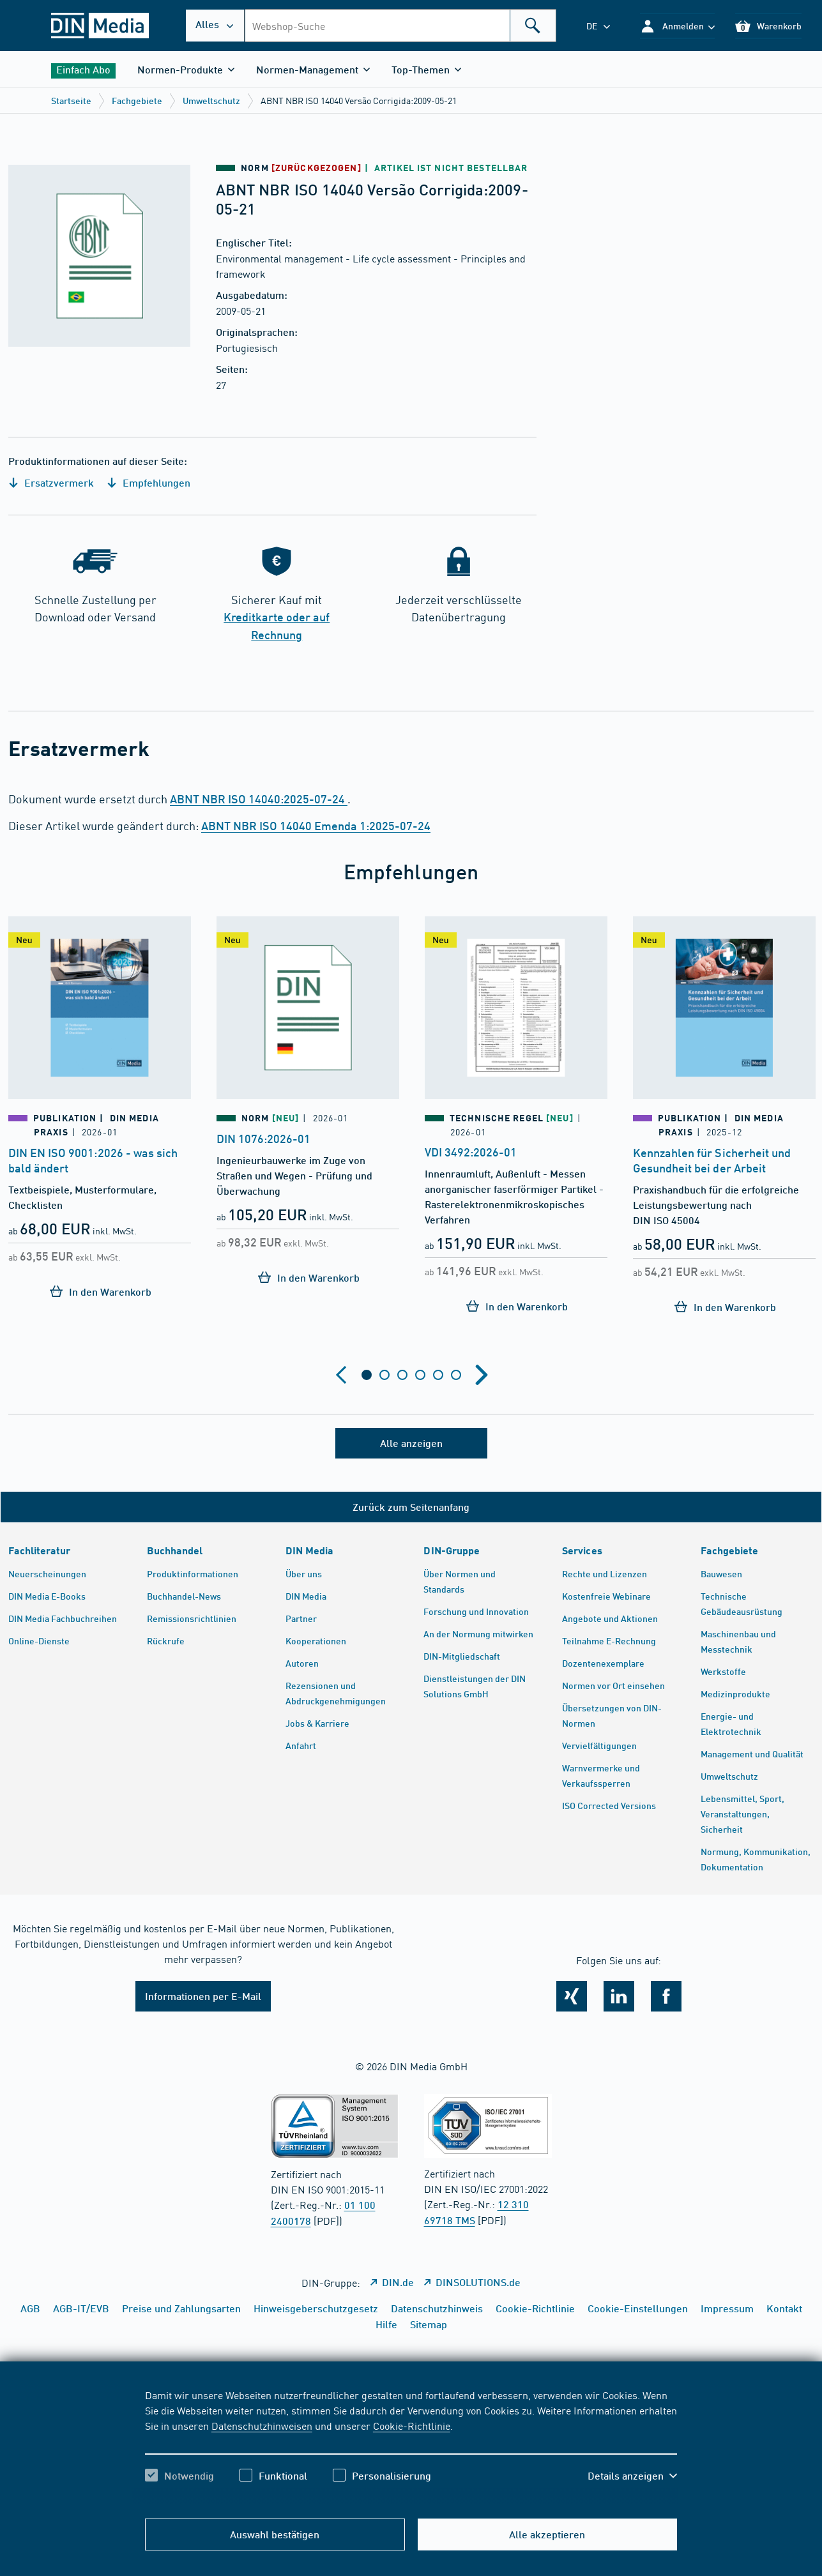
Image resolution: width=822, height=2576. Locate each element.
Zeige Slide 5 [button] (438, 1375)
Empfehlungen (148, 482)
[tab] (367, 1375)
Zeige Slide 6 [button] (456, 1375)
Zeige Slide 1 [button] (367, 1375)
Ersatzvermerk (51, 482)
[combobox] (400, 26)
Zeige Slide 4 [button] (420, 1375)
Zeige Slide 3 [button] (402, 1375)
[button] (677, 26)
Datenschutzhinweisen (261, 2425)
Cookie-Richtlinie (411, 2425)
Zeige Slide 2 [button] (384, 1375)
